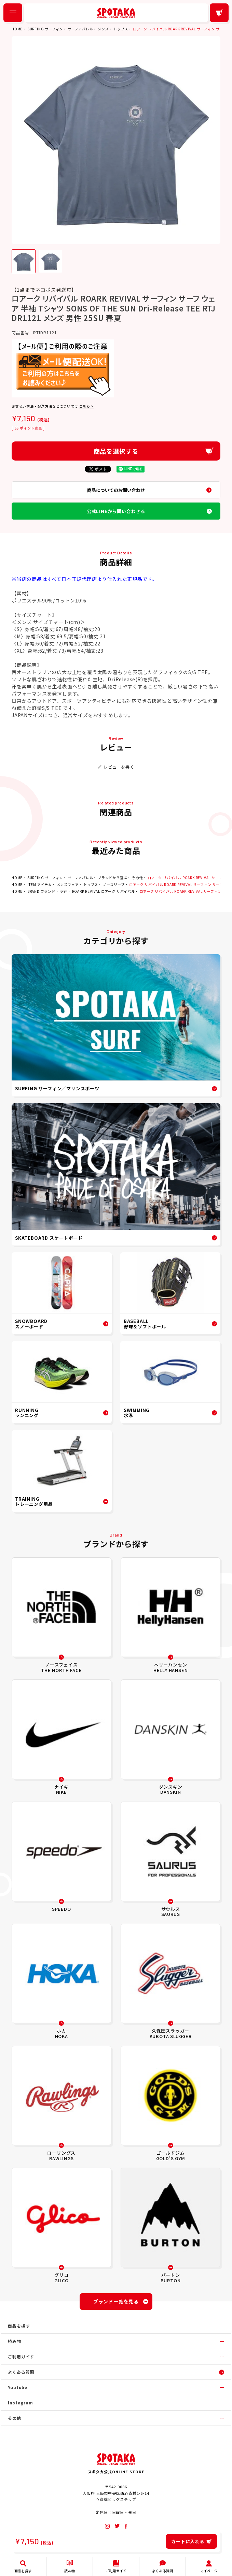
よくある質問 (21, 2372)
